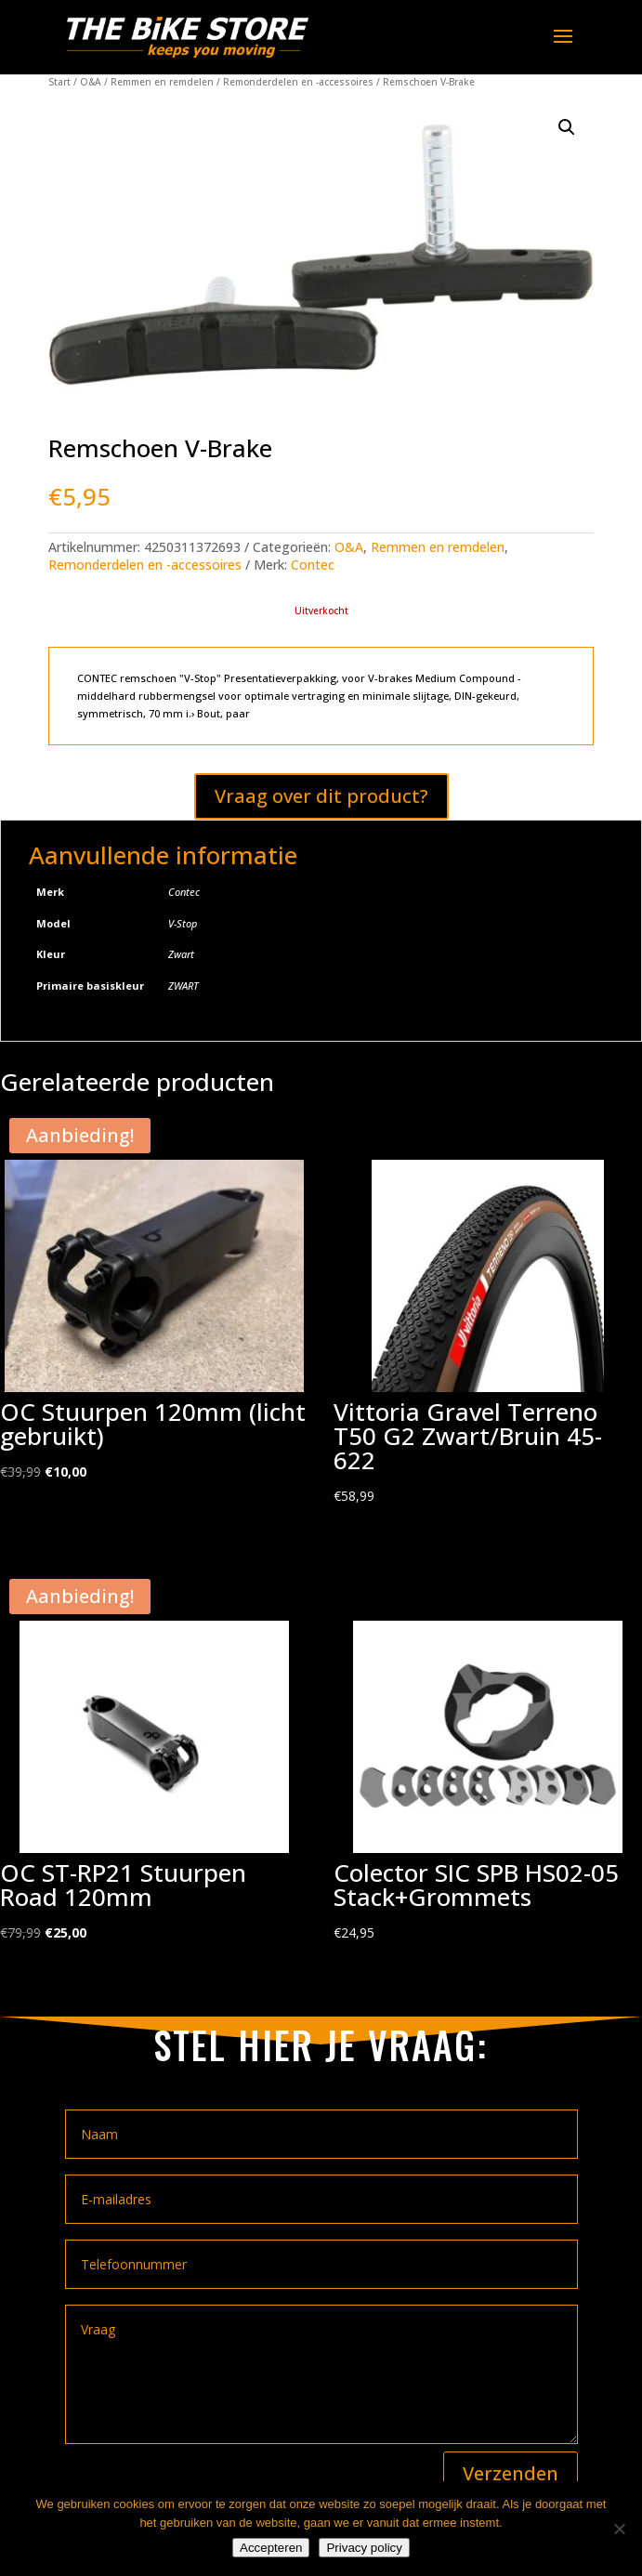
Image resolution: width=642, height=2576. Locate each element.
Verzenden (510, 2473)
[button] (566, 127)
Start (59, 81)
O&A (90, 81)
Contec (312, 564)
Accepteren (271, 2548)
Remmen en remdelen (162, 81)
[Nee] (618, 2528)
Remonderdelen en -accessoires (298, 81)
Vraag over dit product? (321, 795)
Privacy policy (363, 2548)
